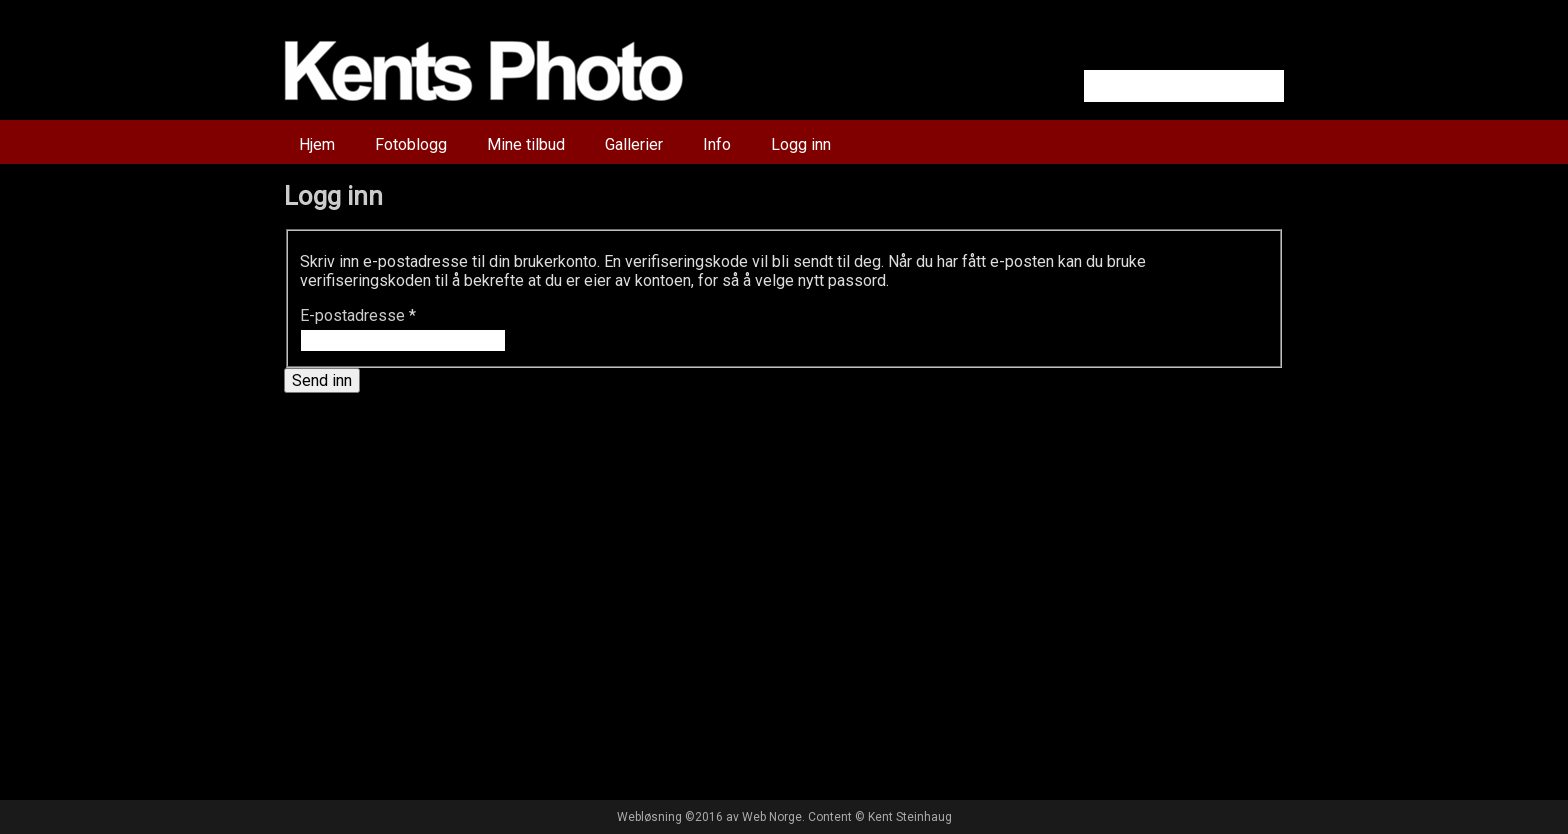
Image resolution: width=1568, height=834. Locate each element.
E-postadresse (358, 315)
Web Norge (772, 817)
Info (717, 144)
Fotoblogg (411, 144)
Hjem (317, 144)
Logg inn (801, 144)
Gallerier (634, 144)
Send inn (322, 380)
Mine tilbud (526, 144)
